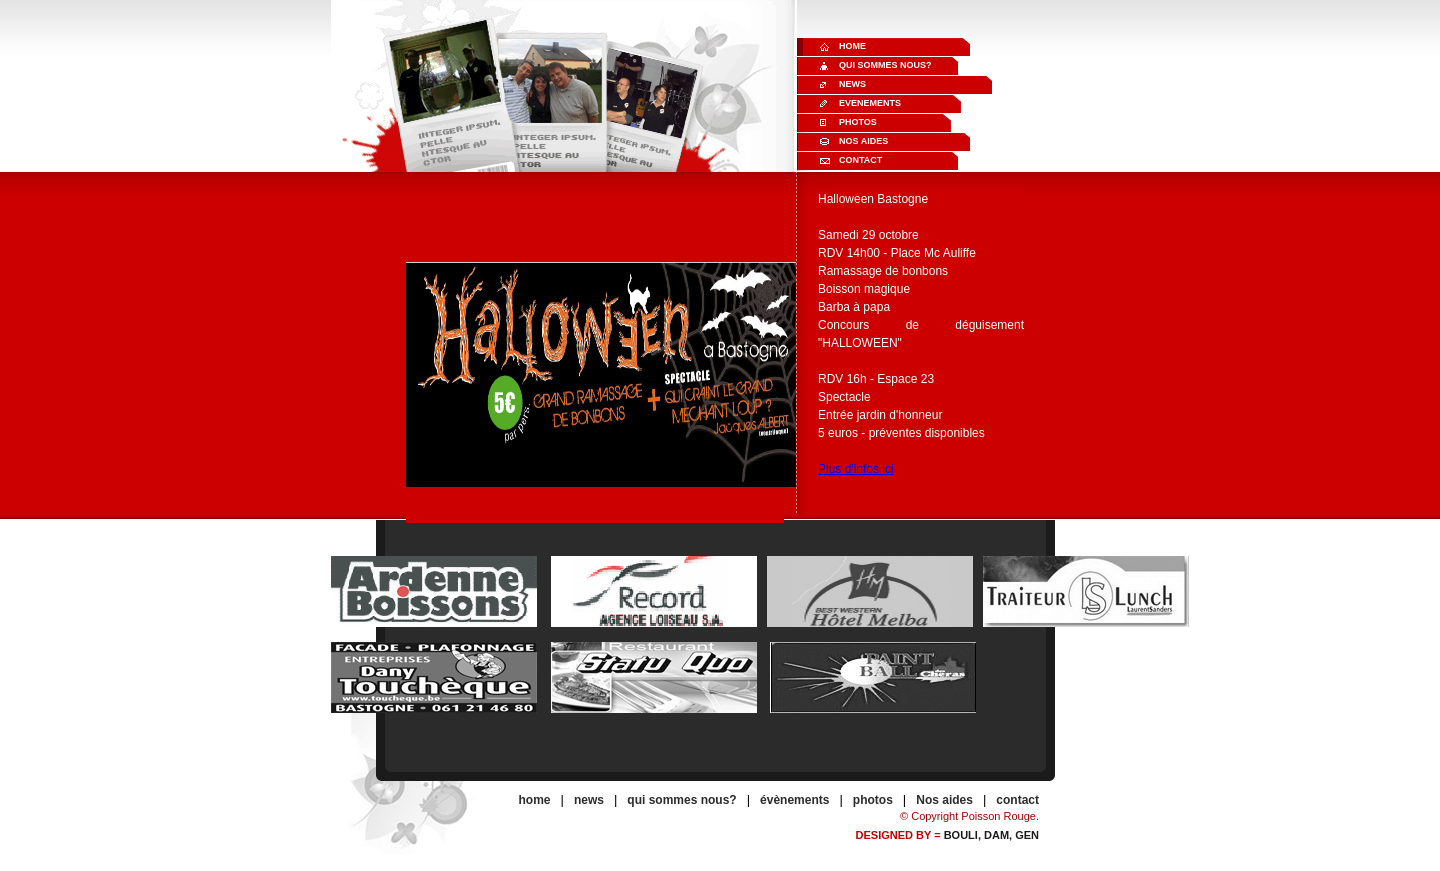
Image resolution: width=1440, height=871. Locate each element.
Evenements (870, 103)
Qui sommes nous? (885, 65)
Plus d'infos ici (856, 469)
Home (852, 46)
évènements (794, 800)
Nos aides (863, 141)
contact (1017, 800)
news (589, 800)
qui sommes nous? (681, 800)
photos (873, 800)
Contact (860, 160)
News (852, 84)
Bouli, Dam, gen (991, 835)
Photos (858, 122)
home (535, 800)
